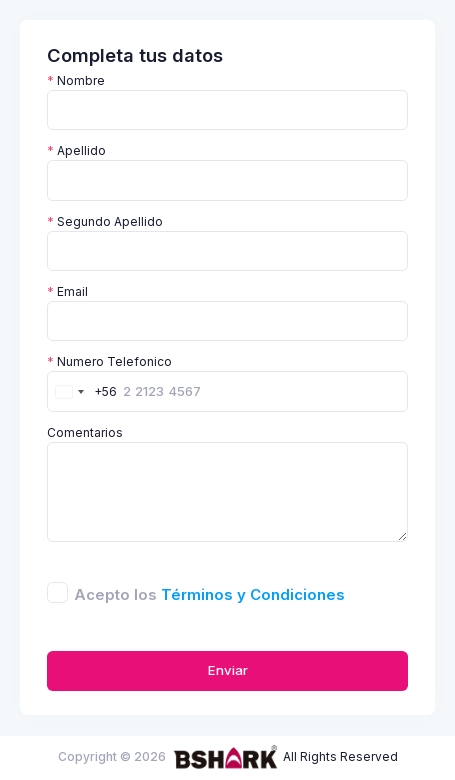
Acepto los (209, 594)
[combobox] (82, 391)
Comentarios (85, 432)
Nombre (76, 80)
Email (67, 291)
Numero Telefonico (109, 361)
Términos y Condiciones (253, 594)
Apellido (76, 150)
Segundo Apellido (105, 221)
